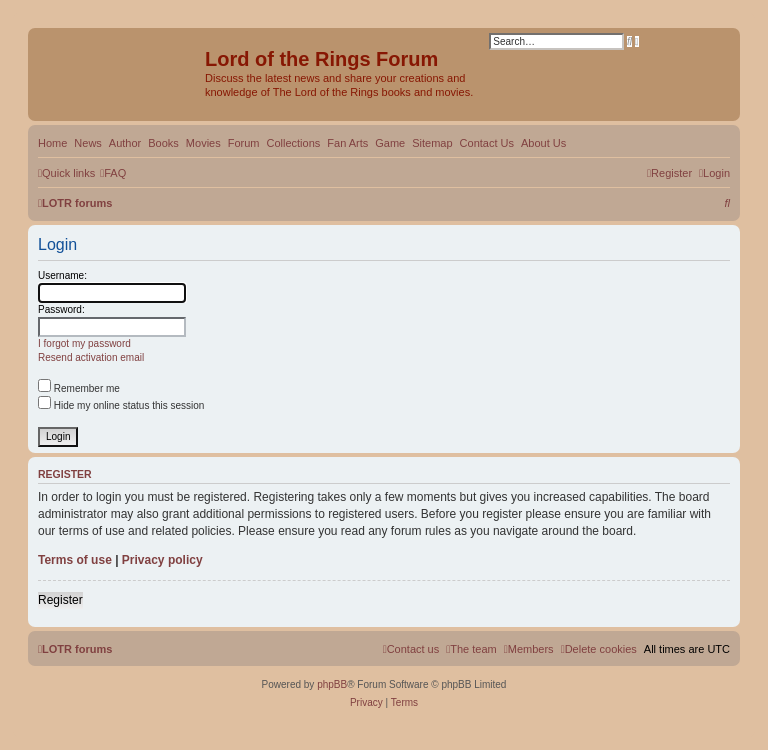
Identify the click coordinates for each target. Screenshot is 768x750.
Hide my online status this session (121, 405)
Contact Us (487, 143)
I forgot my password (84, 343)
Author (125, 143)
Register (60, 600)
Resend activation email (91, 357)
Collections (293, 143)
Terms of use (75, 560)
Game (390, 143)
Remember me (79, 388)
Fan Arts (347, 143)
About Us (543, 143)
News (88, 143)
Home (52, 143)
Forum (244, 143)
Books (163, 143)
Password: (61, 309)
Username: (62, 275)
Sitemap (432, 143)
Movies (203, 143)
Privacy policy (162, 560)
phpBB (332, 684)
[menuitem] (113, 173)
